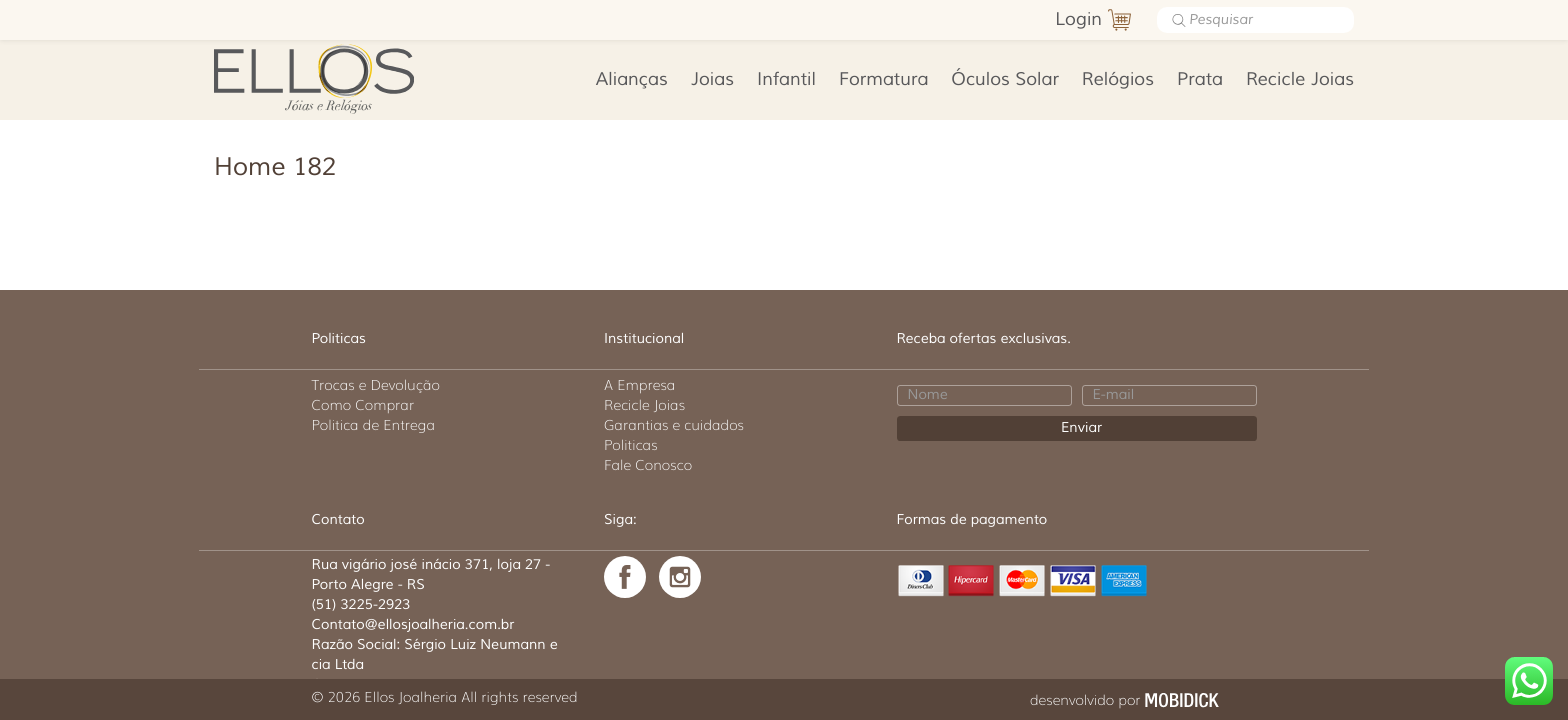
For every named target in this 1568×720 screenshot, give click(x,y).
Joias (712, 80)
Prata (1200, 80)
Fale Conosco (648, 465)
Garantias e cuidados (674, 425)
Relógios (1118, 80)
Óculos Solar (1005, 80)
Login (1078, 20)
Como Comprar (363, 405)
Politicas (631, 445)
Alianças (632, 80)
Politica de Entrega (374, 425)
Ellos (345, 77)
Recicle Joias (1300, 80)
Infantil (786, 80)
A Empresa (639, 385)
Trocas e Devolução (376, 385)
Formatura (883, 80)
